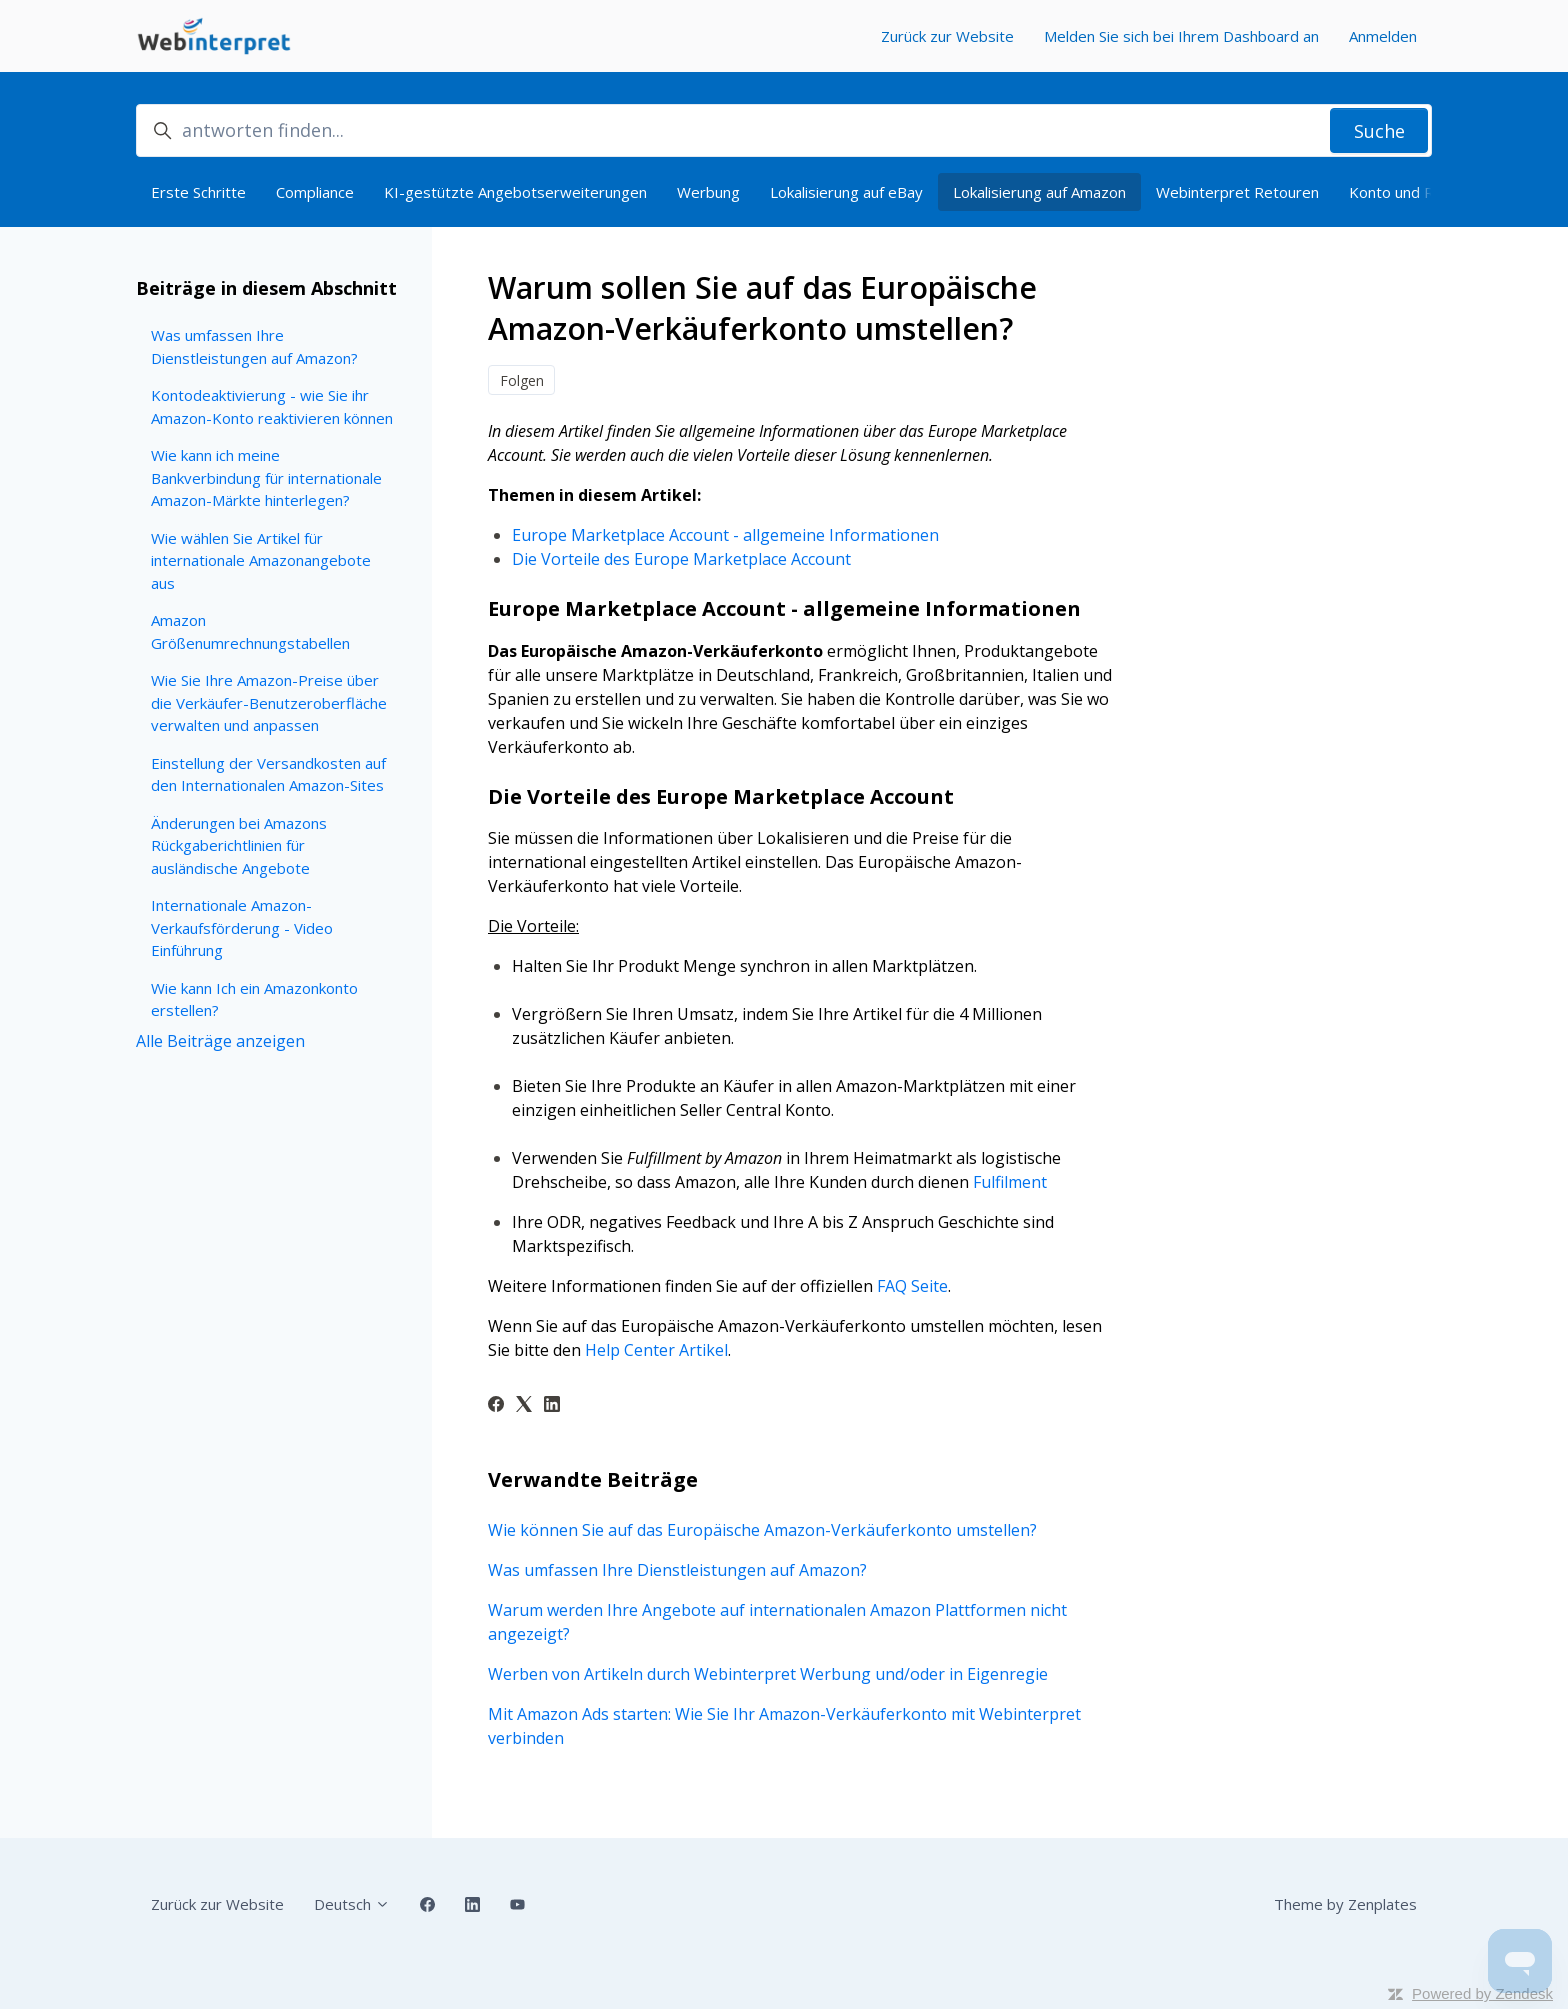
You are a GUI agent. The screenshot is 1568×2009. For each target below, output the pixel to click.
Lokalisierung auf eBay (846, 192)
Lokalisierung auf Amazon (1039, 192)
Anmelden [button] (1383, 36)
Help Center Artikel (656, 1350)
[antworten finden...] (784, 130)
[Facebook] (496, 1406)
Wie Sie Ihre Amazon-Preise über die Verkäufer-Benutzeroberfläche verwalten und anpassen (269, 702)
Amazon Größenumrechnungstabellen (250, 631)
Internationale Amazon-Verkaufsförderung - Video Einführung (242, 927)
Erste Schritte (198, 192)
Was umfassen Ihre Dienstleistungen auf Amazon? (677, 1570)
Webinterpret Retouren (1237, 192)
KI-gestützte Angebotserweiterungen (515, 192)
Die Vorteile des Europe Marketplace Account (681, 559)
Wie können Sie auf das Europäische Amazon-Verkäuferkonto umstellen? (762, 1530)
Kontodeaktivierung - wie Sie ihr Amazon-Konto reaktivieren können (272, 406)
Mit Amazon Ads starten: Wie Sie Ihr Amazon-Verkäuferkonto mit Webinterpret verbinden (784, 1726)
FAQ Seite (912, 1286)
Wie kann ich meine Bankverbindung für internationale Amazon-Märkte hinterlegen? (266, 477)
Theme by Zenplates (1345, 1903)
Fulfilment (1010, 1182)
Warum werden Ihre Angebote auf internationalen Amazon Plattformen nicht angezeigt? (777, 1622)
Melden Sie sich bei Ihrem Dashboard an (1181, 36)
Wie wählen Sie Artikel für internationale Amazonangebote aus (261, 560)
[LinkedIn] (552, 1406)
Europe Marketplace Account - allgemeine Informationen (725, 535)
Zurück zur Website (947, 36)
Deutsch (352, 1904)
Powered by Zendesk (1482, 1993)
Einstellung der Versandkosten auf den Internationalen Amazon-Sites (268, 774)
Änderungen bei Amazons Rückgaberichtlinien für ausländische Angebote (239, 845)
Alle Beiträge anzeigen (220, 1041)
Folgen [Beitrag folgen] (522, 380)
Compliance (315, 192)
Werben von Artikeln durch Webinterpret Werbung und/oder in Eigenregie (768, 1674)
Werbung (708, 192)
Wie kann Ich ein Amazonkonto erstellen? (254, 999)
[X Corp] (524, 1406)
